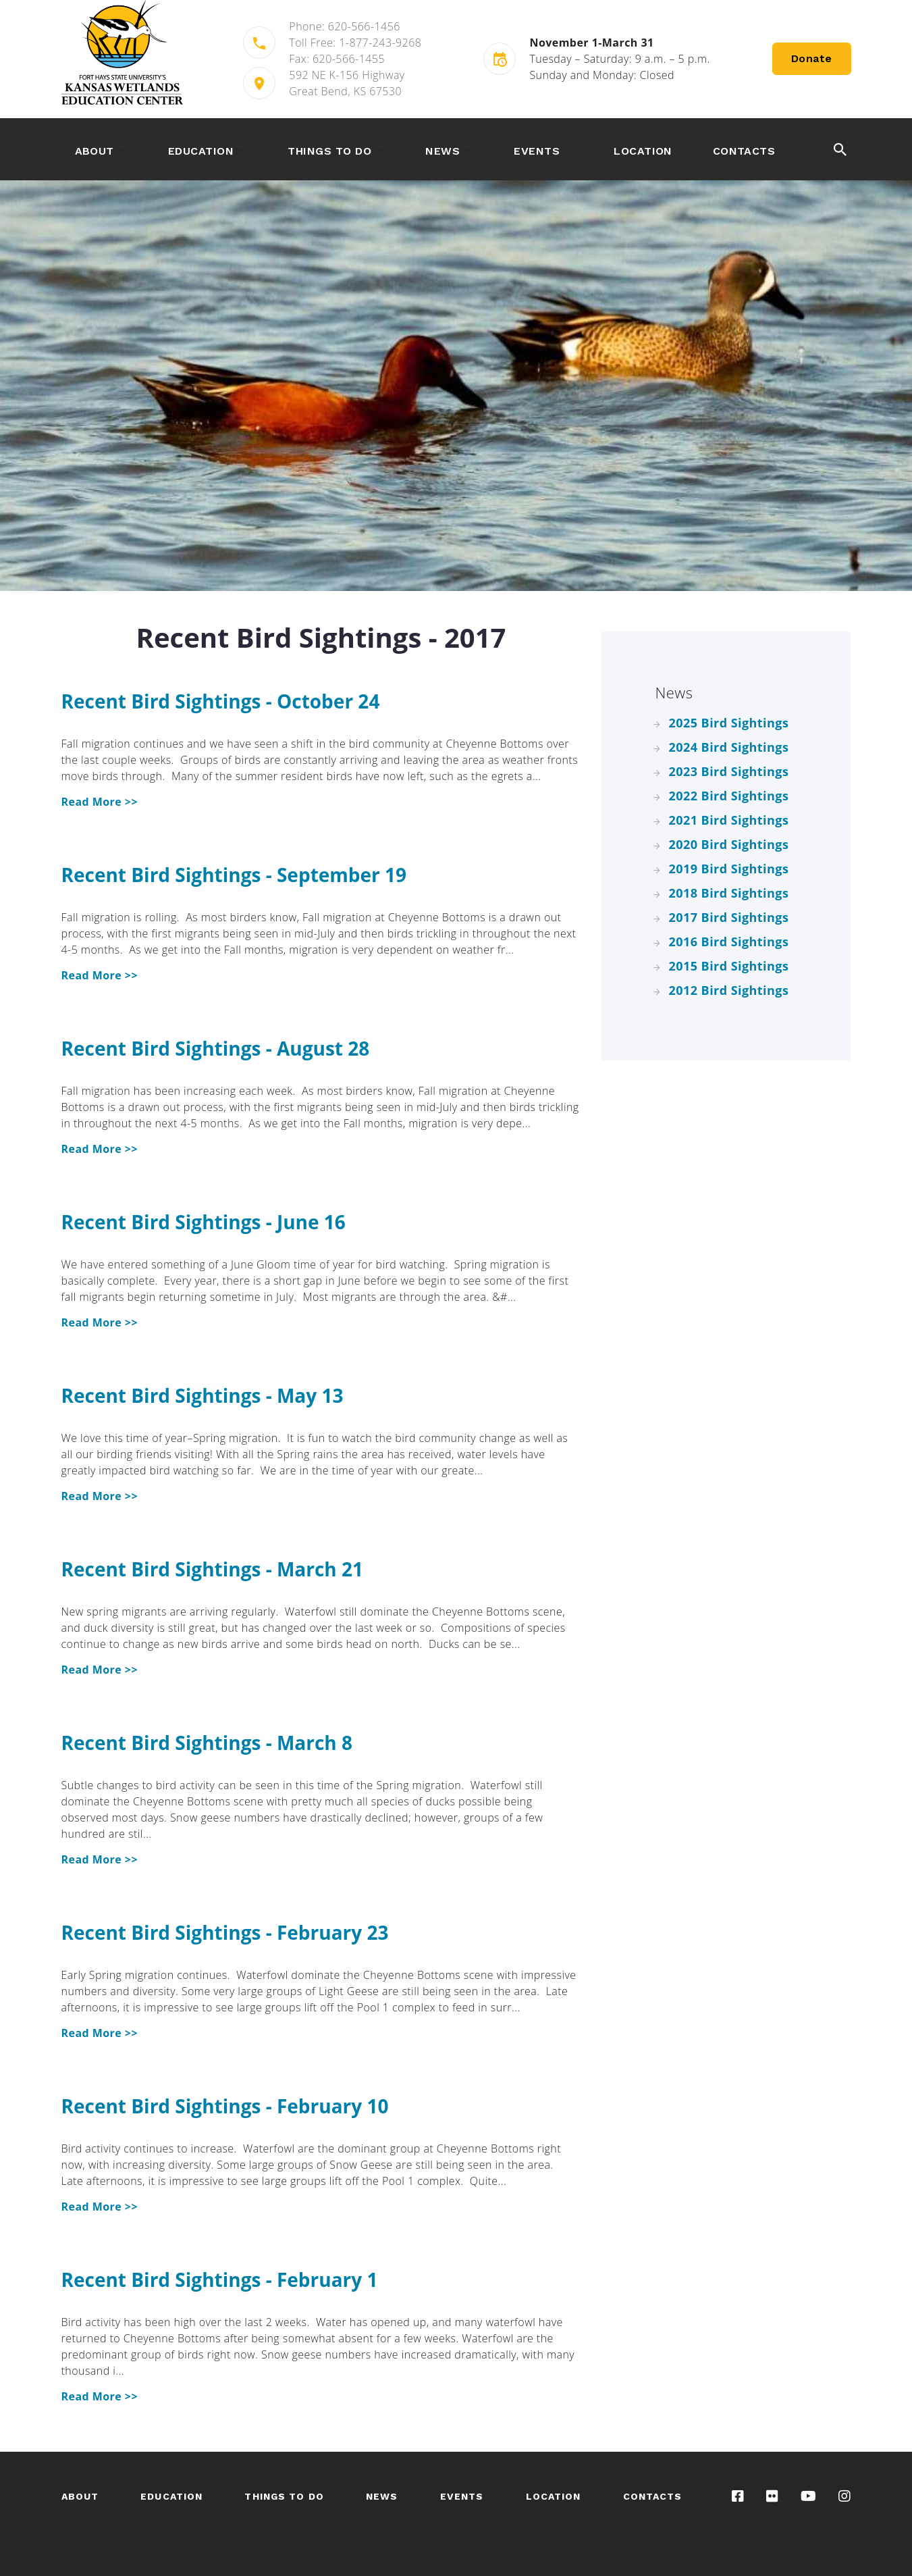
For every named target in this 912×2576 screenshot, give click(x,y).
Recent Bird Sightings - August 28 (215, 1048)
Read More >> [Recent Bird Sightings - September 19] (99, 975)
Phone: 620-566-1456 (344, 26)
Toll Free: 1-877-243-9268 (355, 42)
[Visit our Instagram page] (844, 2496)
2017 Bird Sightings (729, 917)
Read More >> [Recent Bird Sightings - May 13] (99, 1496)
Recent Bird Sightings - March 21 (212, 1569)
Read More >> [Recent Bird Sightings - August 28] (99, 1148)
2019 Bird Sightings (729, 868)
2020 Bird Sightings (729, 844)
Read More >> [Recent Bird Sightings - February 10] (99, 2206)
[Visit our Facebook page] (738, 2496)
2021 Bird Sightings (729, 820)
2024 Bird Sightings (729, 747)
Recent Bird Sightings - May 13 (202, 1395)
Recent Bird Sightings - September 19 (234, 874)
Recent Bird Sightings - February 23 (225, 1932)
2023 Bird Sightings (729, 771)
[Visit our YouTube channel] (808, 2496)
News (442, 151)
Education (201, 151)
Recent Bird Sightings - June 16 (203, 1222)
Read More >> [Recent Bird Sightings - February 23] (99, 2033)
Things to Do (329, 151)
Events (537, 151)
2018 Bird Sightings (729, 893)
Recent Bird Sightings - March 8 (207, 1742)
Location (643, 151)
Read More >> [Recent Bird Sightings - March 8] (99, 1859)
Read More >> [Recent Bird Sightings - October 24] (99, 801)
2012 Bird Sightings (729, 990)
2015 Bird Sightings (729, 966)
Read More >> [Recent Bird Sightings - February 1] (99, 2396)
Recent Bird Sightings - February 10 (225, 2106)
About (94, 151)
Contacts (744, 151)
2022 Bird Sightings (729, 796)
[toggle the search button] (840, 149)
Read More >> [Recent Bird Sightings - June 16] (99, 1322)
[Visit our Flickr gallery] (772, 2496)
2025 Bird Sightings (729, 723)
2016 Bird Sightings (729, 941)
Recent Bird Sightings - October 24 (220, 701)
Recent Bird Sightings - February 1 (219, 2279)
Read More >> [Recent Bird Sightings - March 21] (99, 1669)
